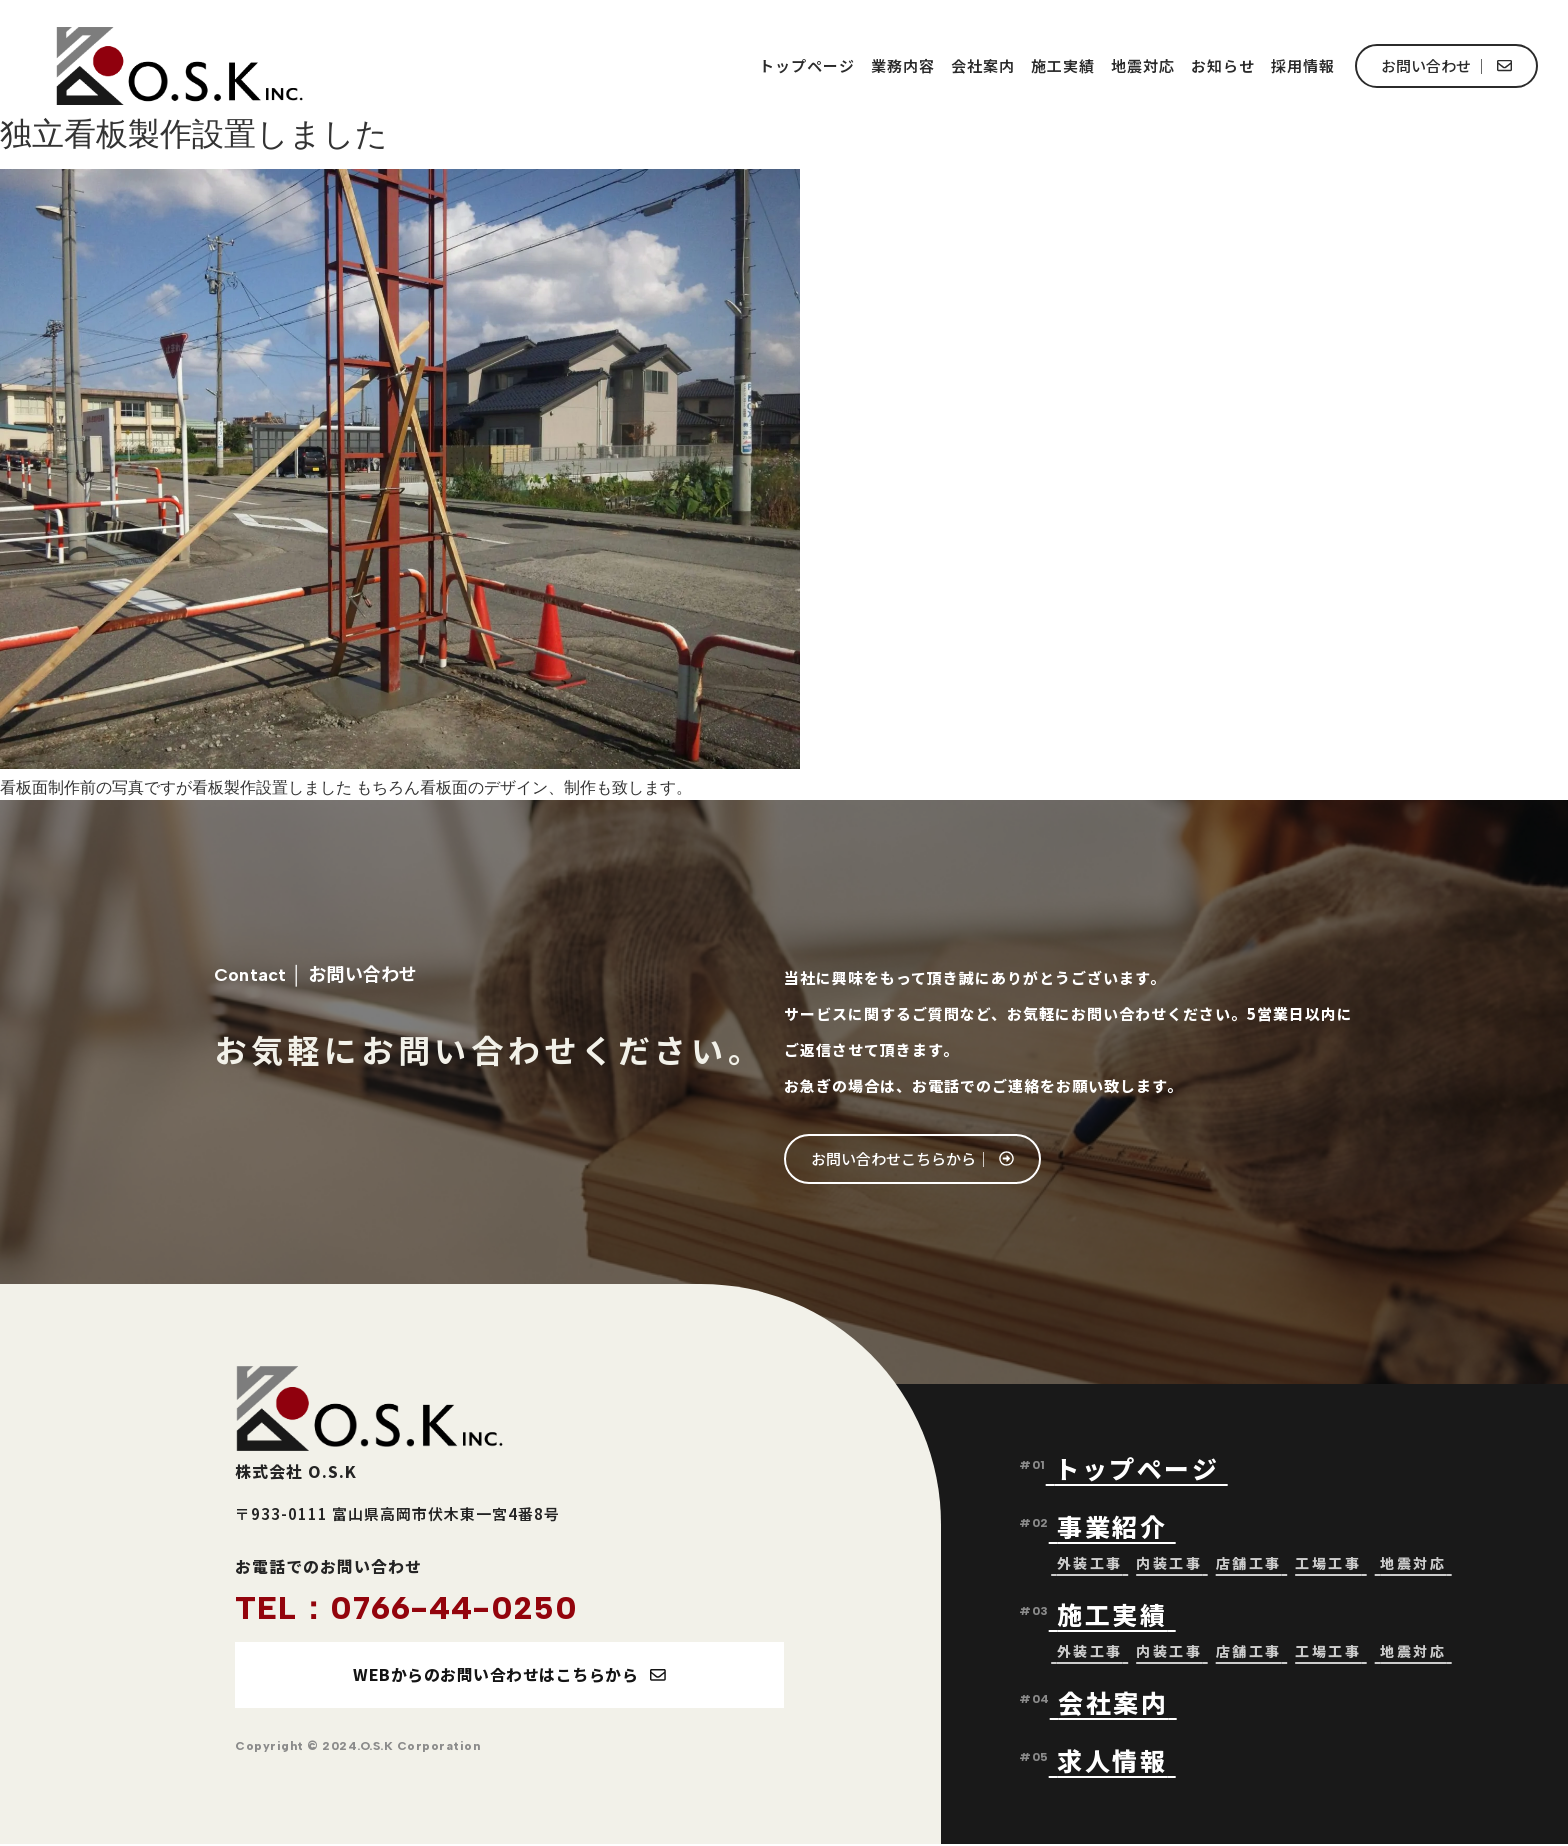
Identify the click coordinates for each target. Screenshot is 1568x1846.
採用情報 (1303, 65)
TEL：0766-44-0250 (406, 1608)
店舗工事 (1249, 1564)
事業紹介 (1116, 1527)
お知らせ (1223, 65)
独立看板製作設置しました (194, 134)
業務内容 (903, 65)
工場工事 (1328, 1564)
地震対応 (1143, 65)
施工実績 (1063, 65)
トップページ (807, 65)
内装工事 (1169, 1564)
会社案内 (983, 65)
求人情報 (1112, 1761)
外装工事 (1090, 1564)
